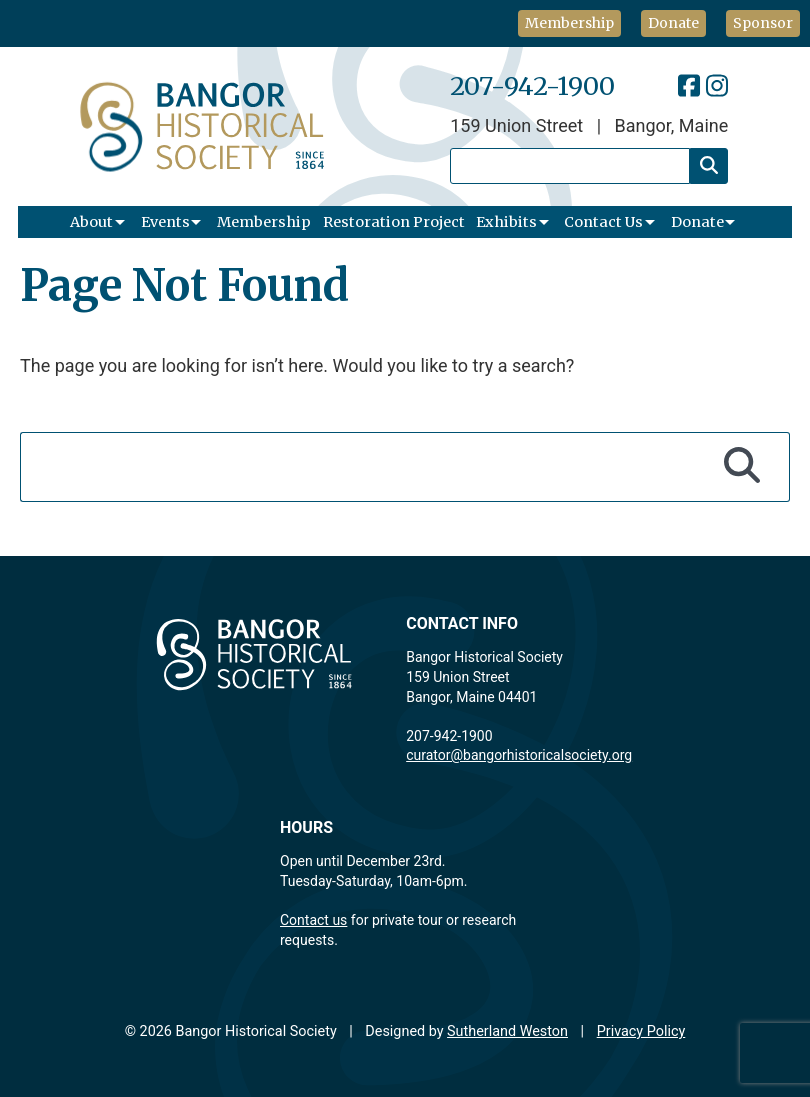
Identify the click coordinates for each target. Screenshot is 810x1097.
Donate (673, 23)
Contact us (313, 920)
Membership (569, 23)
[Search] (709, 166)
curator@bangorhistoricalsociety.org (519, 755)
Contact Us (603, 222)
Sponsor (763, 23)
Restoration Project (394, 222)
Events (165, 222)
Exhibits (506, 222)
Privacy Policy (641, 1031)
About (91, 222)
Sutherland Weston (507, 1031)
